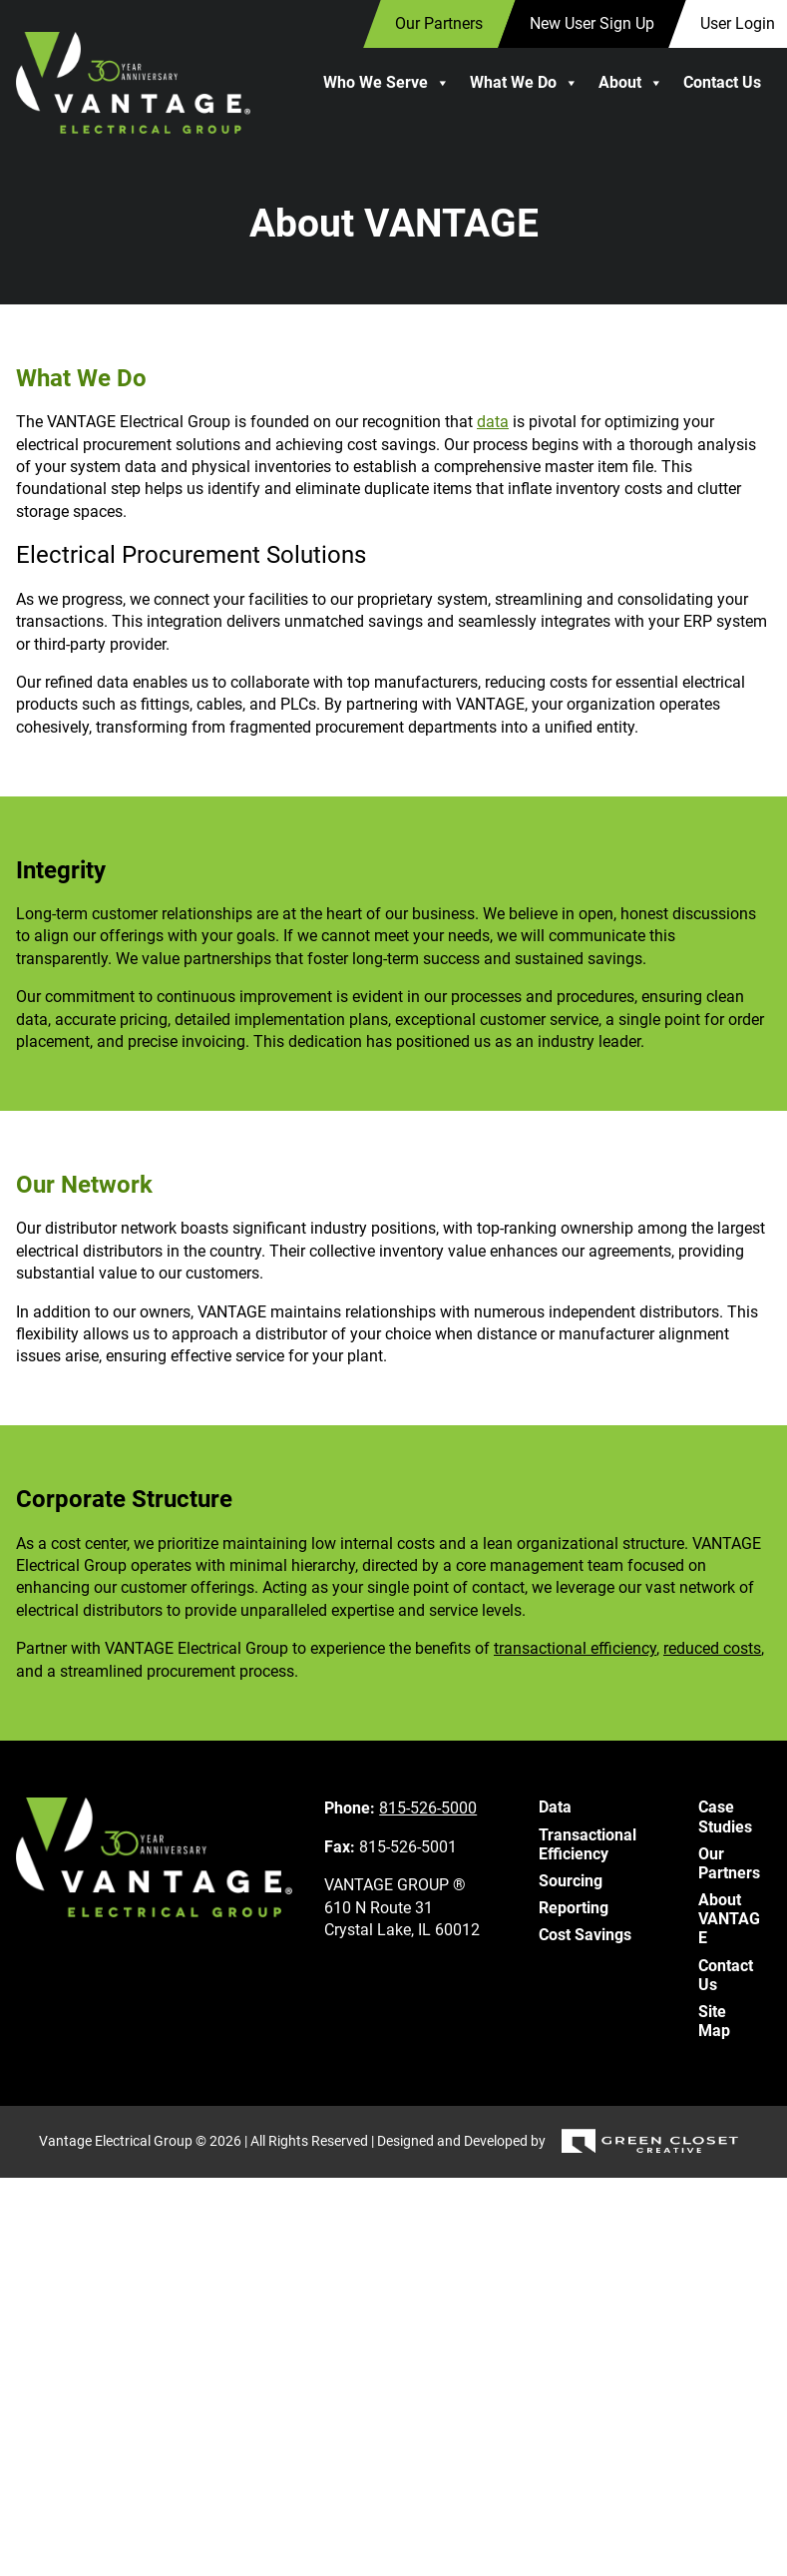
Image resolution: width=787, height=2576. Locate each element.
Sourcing (570, 1880)
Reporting (573, 1907)
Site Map (714, 2021)
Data (555, 1807)
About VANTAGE (729, 1918)
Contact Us (722, 82)
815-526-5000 (428, 1808)
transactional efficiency (575, 1648)
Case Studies (725, 1816)
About (630, 83)
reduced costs (712, 1648)
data (493, 421)
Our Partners (729, 1863)
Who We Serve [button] (386, 83)
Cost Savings (585, 1934)
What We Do (524, 83)
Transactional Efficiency (587, 1844)
